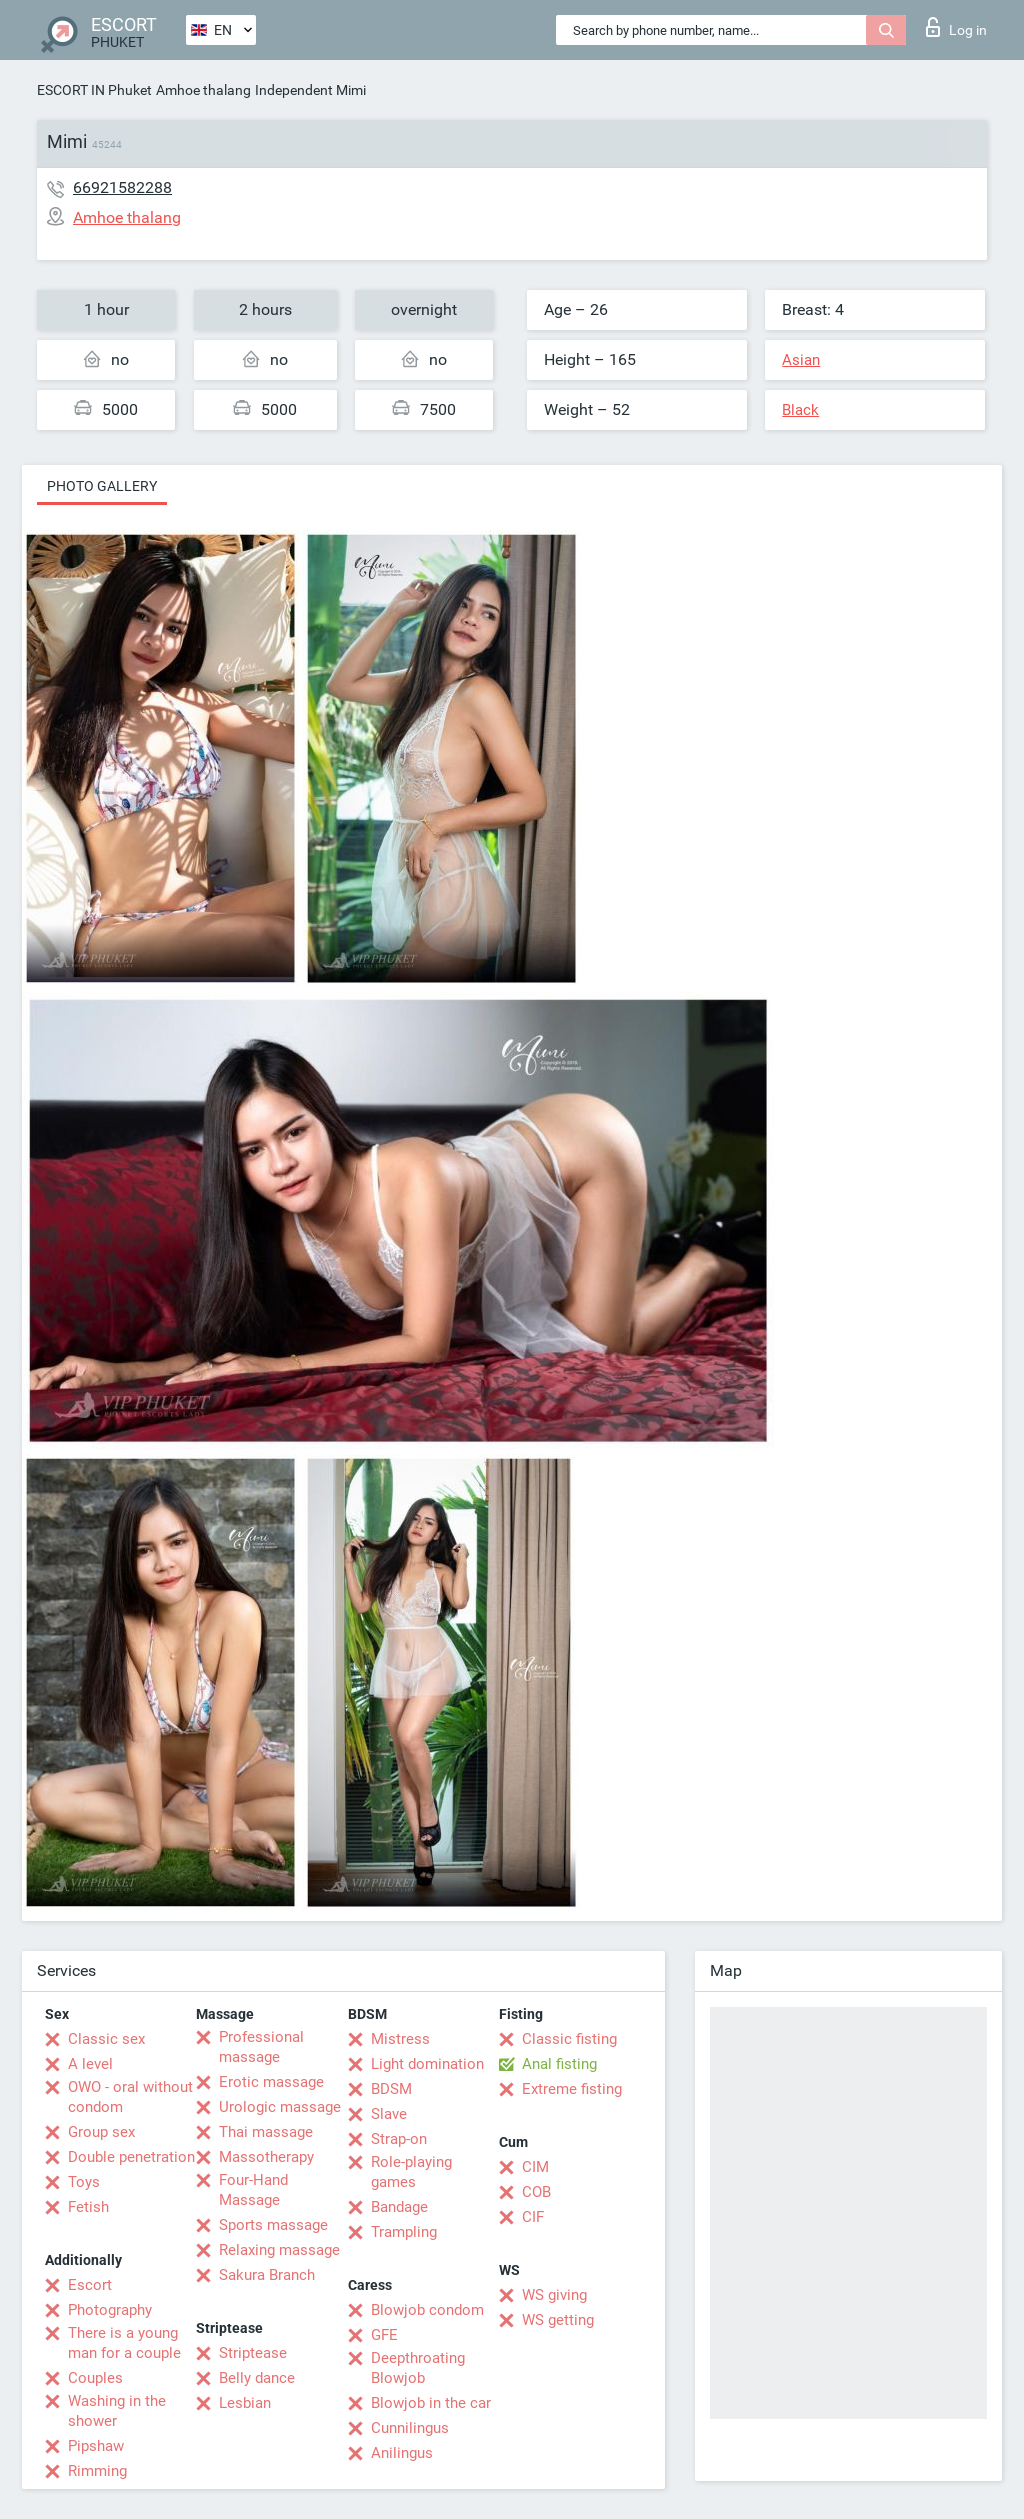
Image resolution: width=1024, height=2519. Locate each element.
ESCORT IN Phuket (94, 90)
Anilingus (402, 2453)
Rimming (97, 2471)
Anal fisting (559, 2064)
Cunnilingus (410, 2428)
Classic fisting (569, 2039)
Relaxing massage (279, 2250)
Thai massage (266, 2132)
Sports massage (273, 2225)
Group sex (101, 2132)
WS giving (554, 2295)
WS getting (558, 2320)
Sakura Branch (267, 2275)
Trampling (404, 2232)
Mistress (400, 2039)
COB (536, 2192)
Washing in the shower (117, 2411)
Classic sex (106, 2039)
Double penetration (131, 2157)
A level (90, 2064)
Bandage (399, 2207)
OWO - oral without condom (130, 2097)
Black (800, 410)
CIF (533, 2217)
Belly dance (257, 2378)
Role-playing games (411, 2172)
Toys (84, 2182)
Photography (110, 2310)
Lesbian (245, 2403)
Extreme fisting (572, 2089)
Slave (389, 2114)
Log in (956, 27)
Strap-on (399, 2139)
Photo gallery (102, 486)
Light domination (427, 2064)
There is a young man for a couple (124, 2343)
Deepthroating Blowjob (418, 2368)
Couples (95, 2378)
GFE (384, 2335)
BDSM (391, 2089)
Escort (90, 2285)
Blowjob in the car (431, 2403)
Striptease (253, 2353)
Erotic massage (271, 2082)
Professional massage (261, 2047)
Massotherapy (266, 2157)
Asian (801, 360)
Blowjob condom (427, 2310)
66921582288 (122, 187)
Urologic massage (280, 2107)
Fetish (88, 2207)
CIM (535, 2167)
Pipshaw (96, 2446)
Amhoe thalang (203, 90)
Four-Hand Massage (253, 2190)
